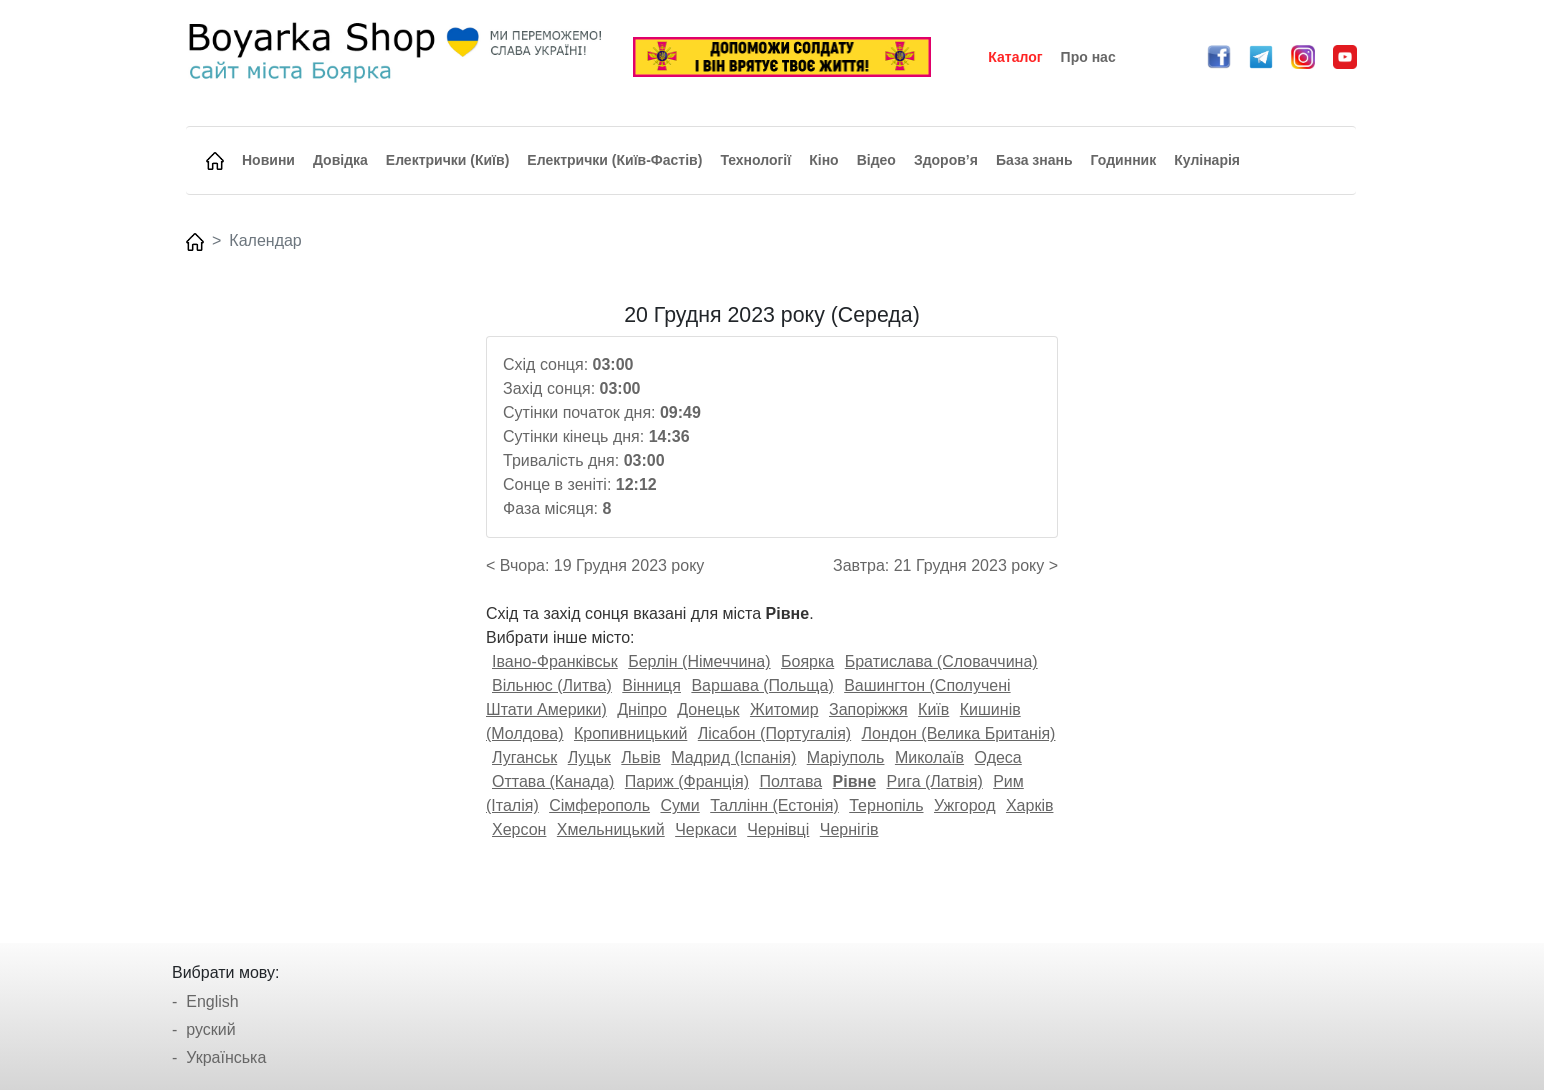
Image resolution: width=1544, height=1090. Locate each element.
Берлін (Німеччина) (699, 661)
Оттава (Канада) (553, 781)
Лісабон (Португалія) (774, 733)
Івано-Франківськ (555, 661)
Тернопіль (886, 805)
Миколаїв (929, 757)
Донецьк (708, 709)
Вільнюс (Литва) (552, 685)
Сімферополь (599, 805)
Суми (679, 805)
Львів (640, 757)
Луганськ (524, 757)
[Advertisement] (325, 603)
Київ (933, 709)
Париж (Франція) (687, 781)
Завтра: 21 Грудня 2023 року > (945, 565)
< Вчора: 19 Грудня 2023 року (595, 565)
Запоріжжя (868, 709)
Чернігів (849, 829)
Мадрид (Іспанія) (733, 757)
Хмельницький (611, 829)
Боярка (807, 661)
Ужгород (965, 805)
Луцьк (589, 757)
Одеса (998, 757)
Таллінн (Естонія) (774, 805)
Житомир (784, 709)
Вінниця (651, 685)
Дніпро (642, 709)
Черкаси (706, 829)
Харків (1030, 805)
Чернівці (778, 829)
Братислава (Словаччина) (941, 661)
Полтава (790, 781)
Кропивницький (630, 733)
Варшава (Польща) (762, 685)
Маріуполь (846, 757)
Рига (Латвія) (935, 781)
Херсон (519, 829)
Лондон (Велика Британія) (959, 733)
